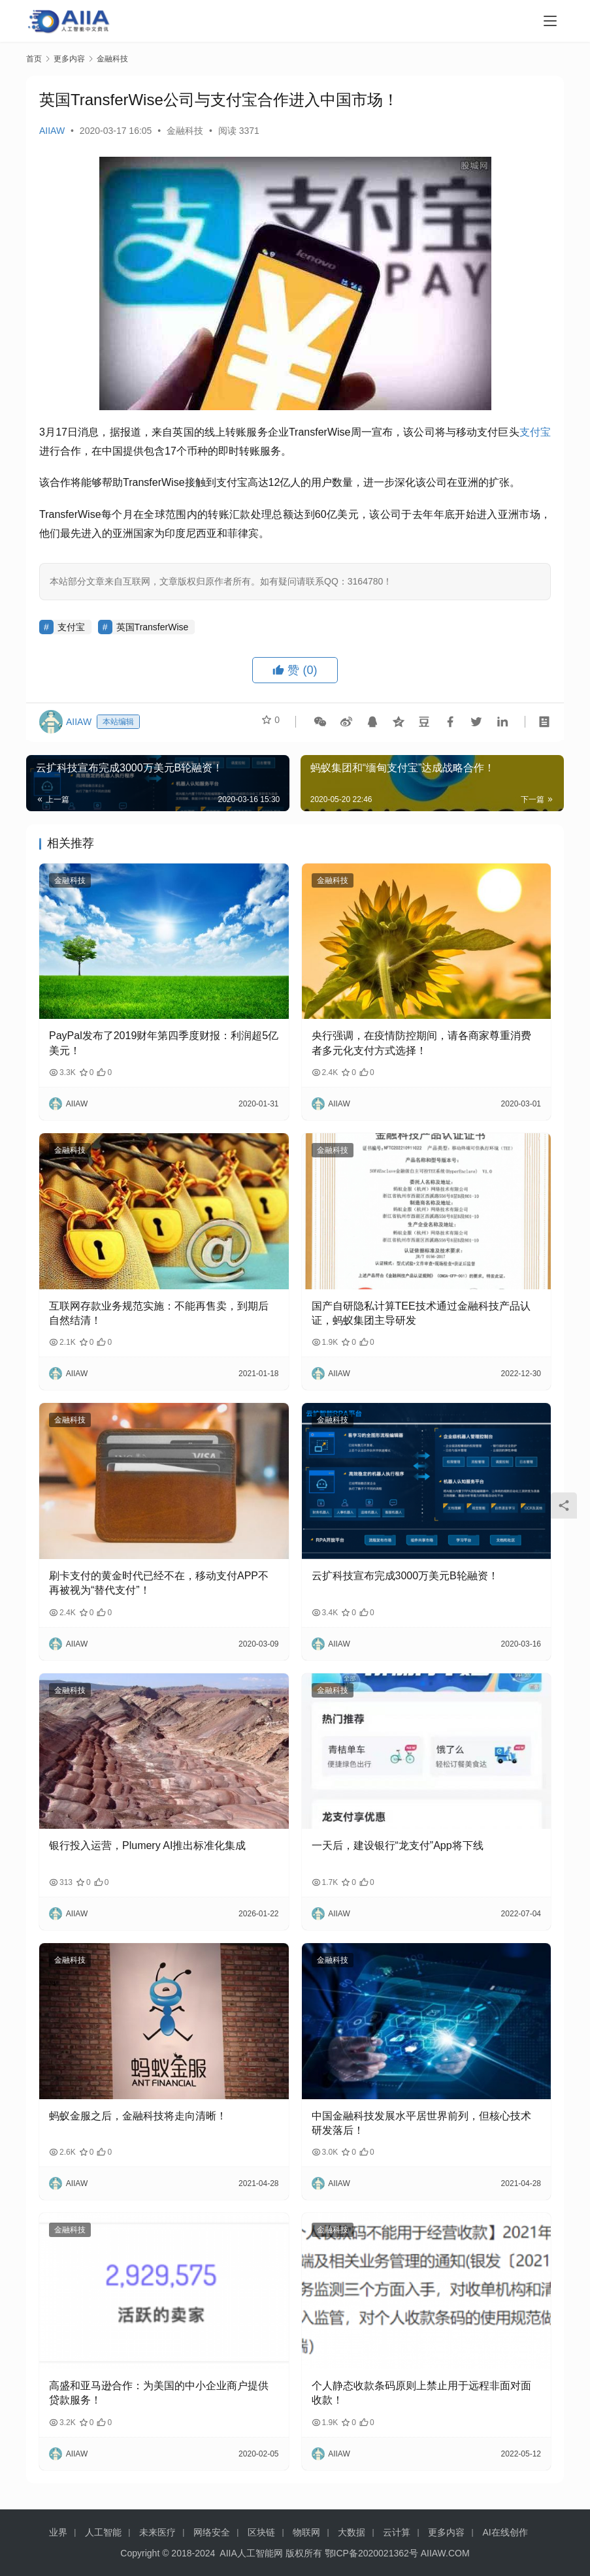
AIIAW (52, 130)
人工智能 (103, 2532)
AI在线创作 (504, 2532)
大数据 (351, 2532)
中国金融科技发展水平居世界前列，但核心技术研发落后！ (421, 2123)
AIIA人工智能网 (251, 2553)
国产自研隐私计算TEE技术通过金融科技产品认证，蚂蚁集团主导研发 (421, 1313)
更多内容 (446, 2532)
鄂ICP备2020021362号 (371, 2553)
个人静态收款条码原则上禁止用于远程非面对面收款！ (421, 2393)
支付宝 (535, 432)
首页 (34, 58)
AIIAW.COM (445, 2553)
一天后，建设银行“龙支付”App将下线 (397, 1845)
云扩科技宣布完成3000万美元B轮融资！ (405, 1575)
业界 (58, 2532)
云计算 (396, 2532)
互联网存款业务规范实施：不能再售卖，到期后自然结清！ (159, 1313)
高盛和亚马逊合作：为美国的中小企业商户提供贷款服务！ (159, 2393)
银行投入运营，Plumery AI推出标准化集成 (147, 1845)
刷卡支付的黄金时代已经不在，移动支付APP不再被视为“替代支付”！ (159, 1583)
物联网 (306, 2532)
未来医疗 (157, 2532)
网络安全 (211, 2532)
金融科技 (185, 130)
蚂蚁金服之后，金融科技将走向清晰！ (138, 2115)
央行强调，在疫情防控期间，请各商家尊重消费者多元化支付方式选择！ (421, 1042)
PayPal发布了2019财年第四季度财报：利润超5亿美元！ (163, 1042)
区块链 (261, 2532)
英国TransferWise (152, 627)
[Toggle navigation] (550, 21)
